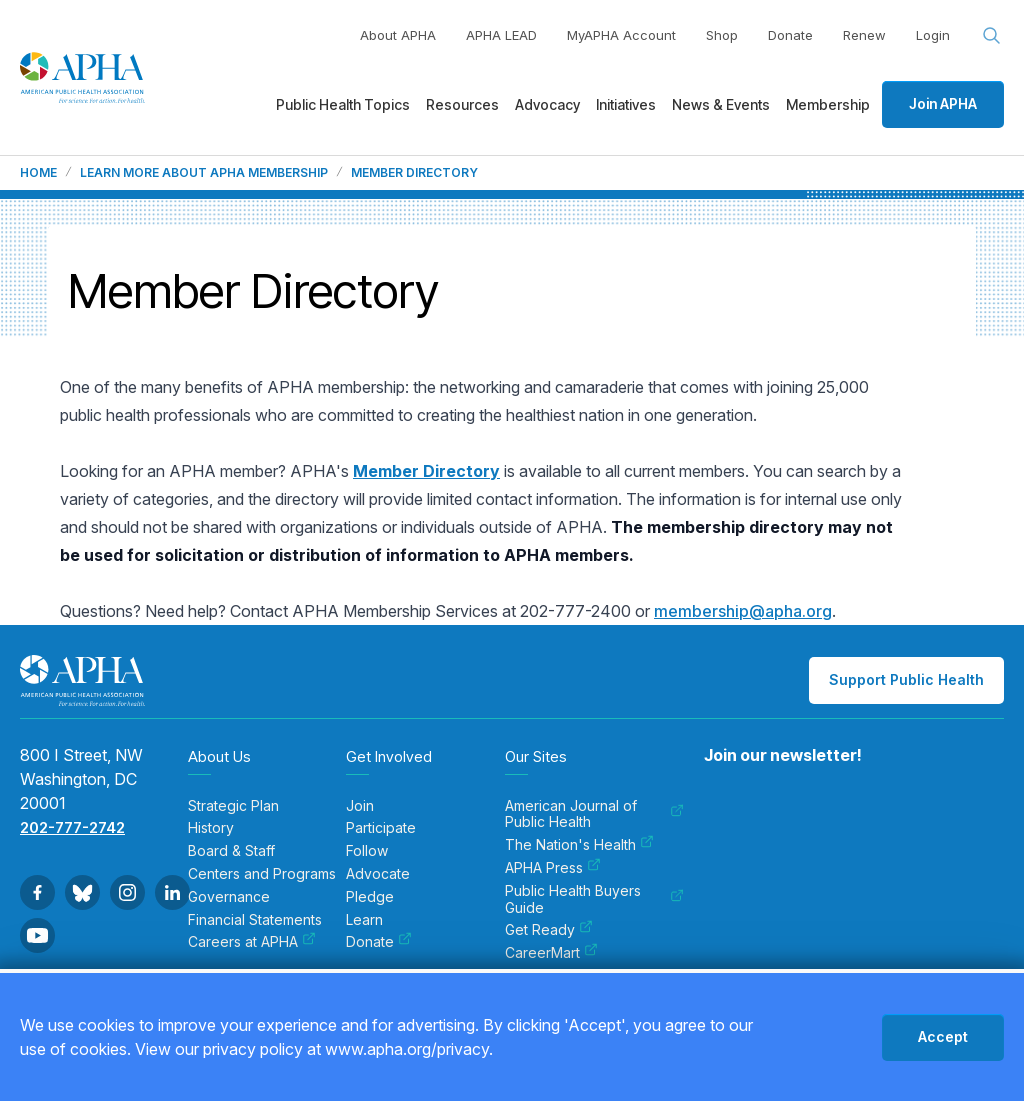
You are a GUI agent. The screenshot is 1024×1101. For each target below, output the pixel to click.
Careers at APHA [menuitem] (252, 942)
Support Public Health (906, 679)
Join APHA (943, 103)
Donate (790, 35)
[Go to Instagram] (127, 892)
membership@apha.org (743, 611)
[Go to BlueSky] (82, 892)
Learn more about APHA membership (204, 173)
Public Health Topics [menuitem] (343, 104)
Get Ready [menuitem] (549, 930)
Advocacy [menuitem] (547, 104)
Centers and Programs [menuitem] (262, 874)
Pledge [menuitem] (370, 897)
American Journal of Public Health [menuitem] (594, 814)
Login (933, 35)
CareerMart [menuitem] (551, 953)
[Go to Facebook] (37, 892)
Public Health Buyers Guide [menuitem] (594, 899)
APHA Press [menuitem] (553, 868)
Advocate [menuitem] (378, 874)
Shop (722, 35)
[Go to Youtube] (37, 935)
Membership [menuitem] (828, 104)
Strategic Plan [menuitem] (233, 806)
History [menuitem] (211, 828)
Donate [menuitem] (379, 942)
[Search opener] (992, 36)
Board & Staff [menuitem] (231, 851)
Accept (943, 1036)
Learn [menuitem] (364, 920)
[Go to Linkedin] (172, 892)
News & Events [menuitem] (721, 104)
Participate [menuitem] (381, 828)
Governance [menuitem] (229, 897)
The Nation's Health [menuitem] (579, 845)
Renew (864, 35)
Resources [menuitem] (462, 104)
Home (38, 173)
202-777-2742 (72, 827)
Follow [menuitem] (367, 851)
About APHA (398, 35)
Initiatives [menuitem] (626, 104)
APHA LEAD (501, 35)
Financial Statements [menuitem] (255, 920)
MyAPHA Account (621, 35)
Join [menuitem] (360, 806)
